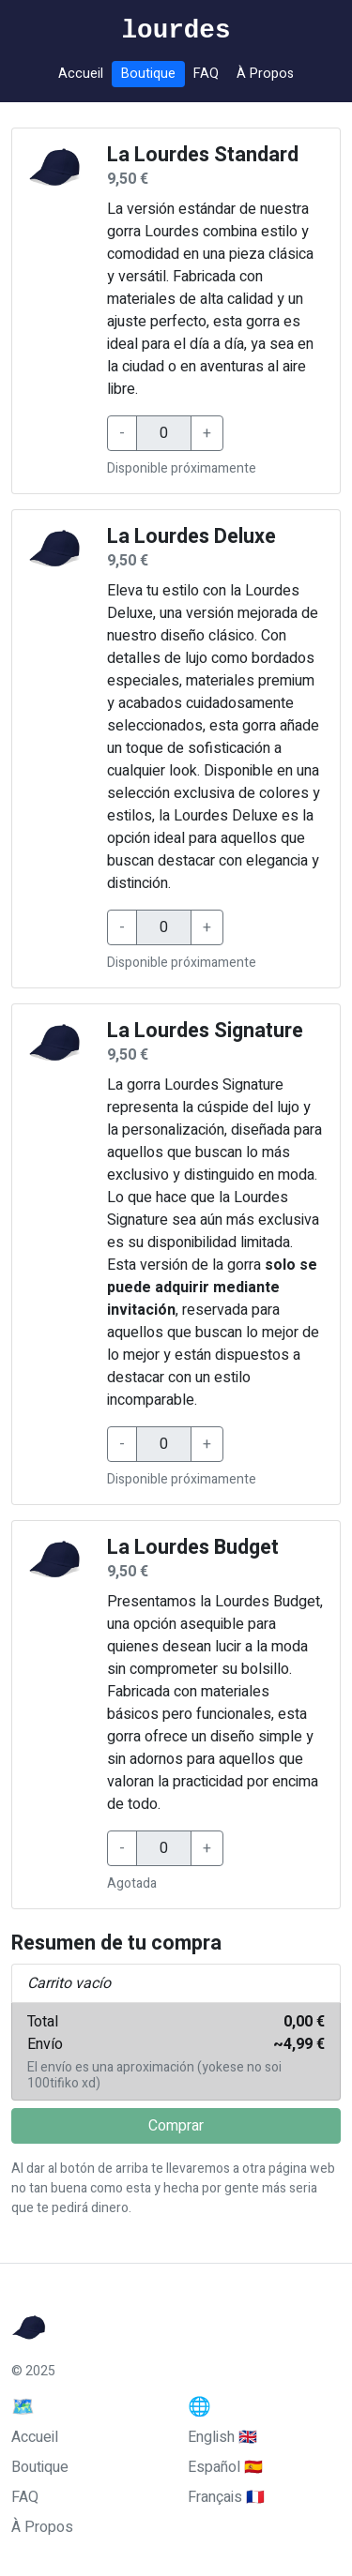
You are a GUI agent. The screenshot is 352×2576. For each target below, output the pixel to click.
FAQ (206, 73)
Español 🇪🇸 (225, 2467)
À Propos (265, 73)
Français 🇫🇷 (226, 2497)
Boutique (148, 73)
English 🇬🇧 (222, 2437)
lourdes (176, 30)
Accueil (80, 73)
